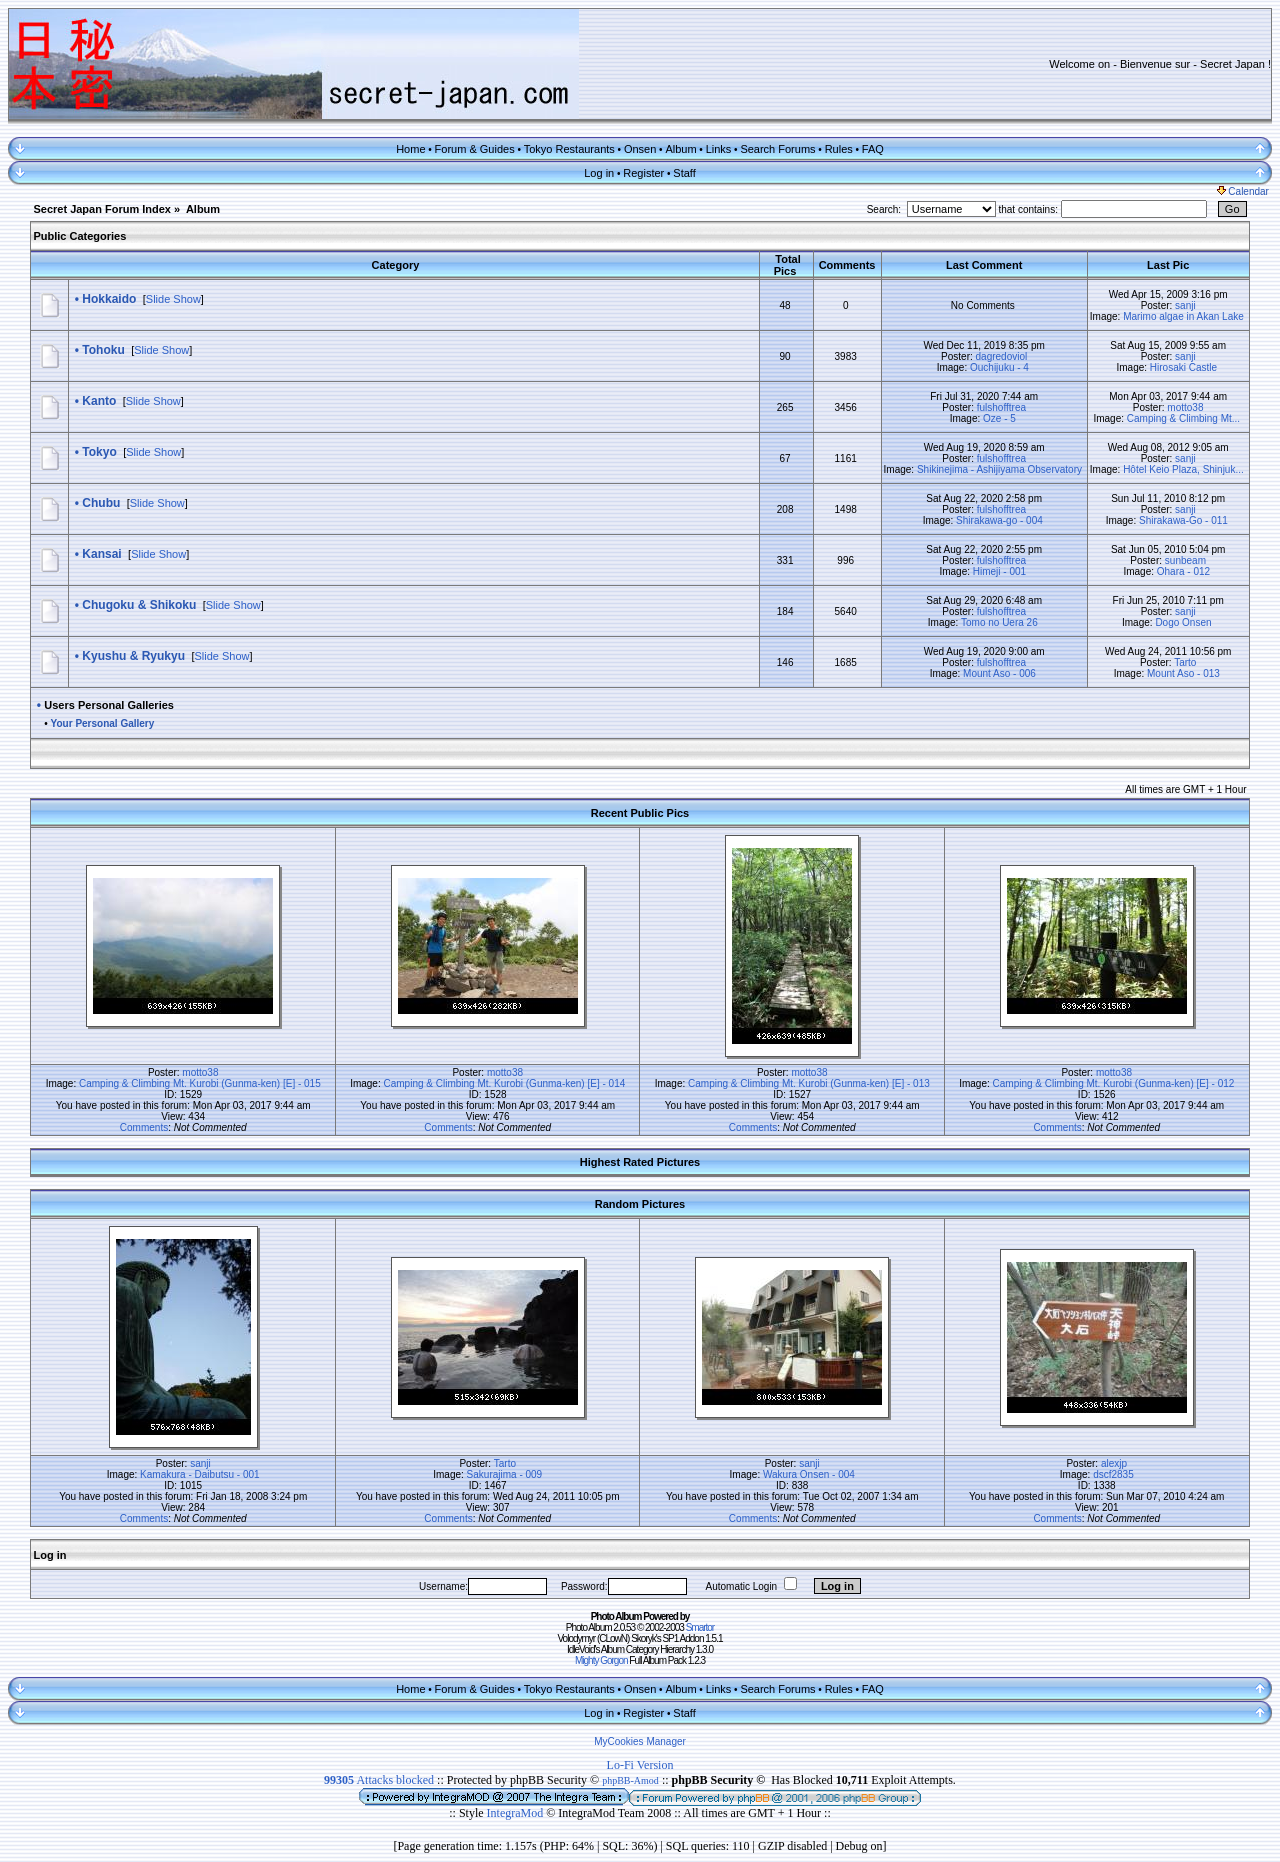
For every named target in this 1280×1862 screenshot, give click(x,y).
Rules (839, 149)
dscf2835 (1113, 1474)
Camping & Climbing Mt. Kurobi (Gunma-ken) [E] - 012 (1114, 1083)
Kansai (101, 554)
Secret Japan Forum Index (102, 209)
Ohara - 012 (1183, 571)
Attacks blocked (379, 1780)
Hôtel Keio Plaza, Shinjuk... (1183, 469)
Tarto (1185, 662)
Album (680, 149)
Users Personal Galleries (109, 705)
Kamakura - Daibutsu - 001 (200, 1474)
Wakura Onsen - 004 (809, 1474)
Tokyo (99, 452)
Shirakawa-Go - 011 (1183, 520)
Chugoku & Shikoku (139, 605)
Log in (599, 173)
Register (643, 173)
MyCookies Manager (640, 1741)
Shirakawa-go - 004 (999, 520)
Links (719, 149)
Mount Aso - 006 (999, 673)
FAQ (873, 149)
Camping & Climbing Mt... (1183, 418)
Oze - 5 (999, 418)
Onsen (640, 149)
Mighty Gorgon (601, 1660)
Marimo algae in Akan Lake (1183, 316)
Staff (684, 173)
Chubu (101, 503)
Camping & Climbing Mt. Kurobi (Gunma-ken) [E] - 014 (505, 1083)
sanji (1185, 305)
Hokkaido (109, 299)
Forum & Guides (475, 149)
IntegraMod (517, 1813)
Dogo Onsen (1183, 622)
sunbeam (1185, 560)
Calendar (1243, 191)
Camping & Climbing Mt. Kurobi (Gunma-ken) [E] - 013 (809, 1083)
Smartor (700, 1627)
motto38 (1185, 407)
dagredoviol (1002, 356)
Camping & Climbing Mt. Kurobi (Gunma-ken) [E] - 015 (200, 1083)
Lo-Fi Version (640, 1765)
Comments (144, 1127)
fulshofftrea (1001, 407)
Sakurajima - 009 (505, 1474)
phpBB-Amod (630, 1780)
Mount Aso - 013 (1183, 673)
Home (410, 149)
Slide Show (173, 299)
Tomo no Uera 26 (999, 622)
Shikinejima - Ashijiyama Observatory (999, 469)
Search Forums (777, 149)
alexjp (1114, 1463)
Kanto (99, 401)
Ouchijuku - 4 (999, 367)
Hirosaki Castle (1183, 367)
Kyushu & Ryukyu (133, 656)
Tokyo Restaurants (569, 149)
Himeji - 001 (999, 571)
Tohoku (103, 350)
